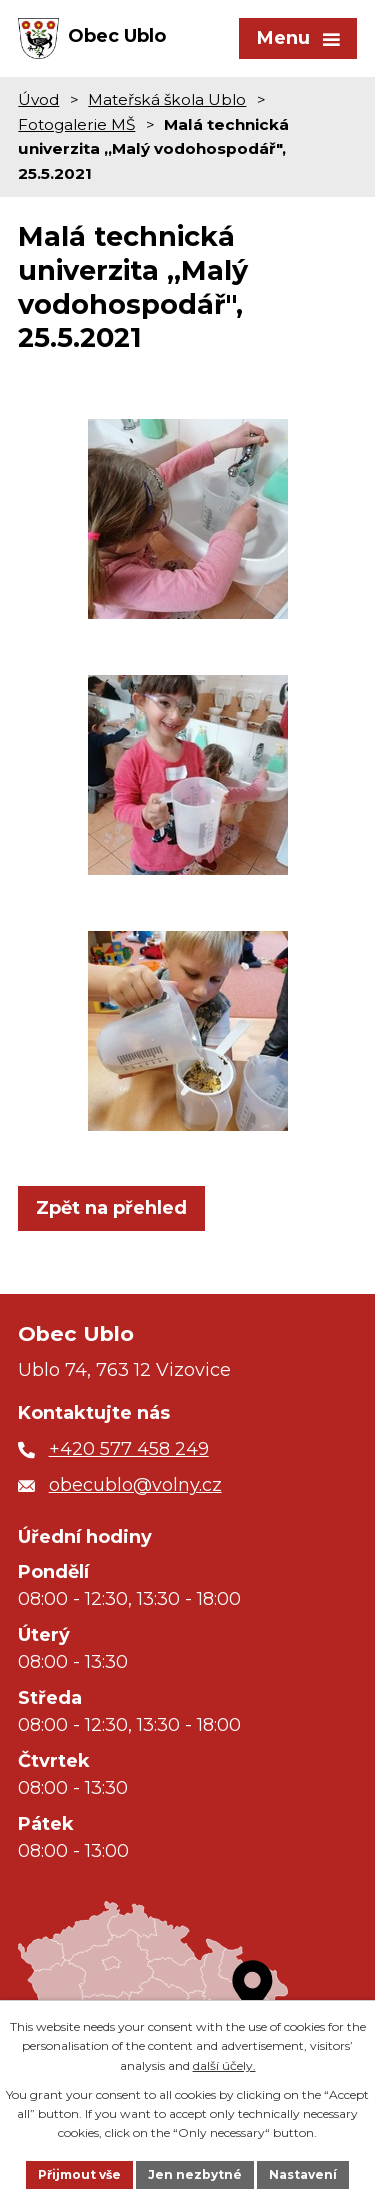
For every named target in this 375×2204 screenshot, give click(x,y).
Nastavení (303, 2174)
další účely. (224, 2065)
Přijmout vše (79, 2174)
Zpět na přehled (111, 1208)
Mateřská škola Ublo (167, 99)
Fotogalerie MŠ (76, 124)
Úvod (38, 99)
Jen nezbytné (195, 2174)
